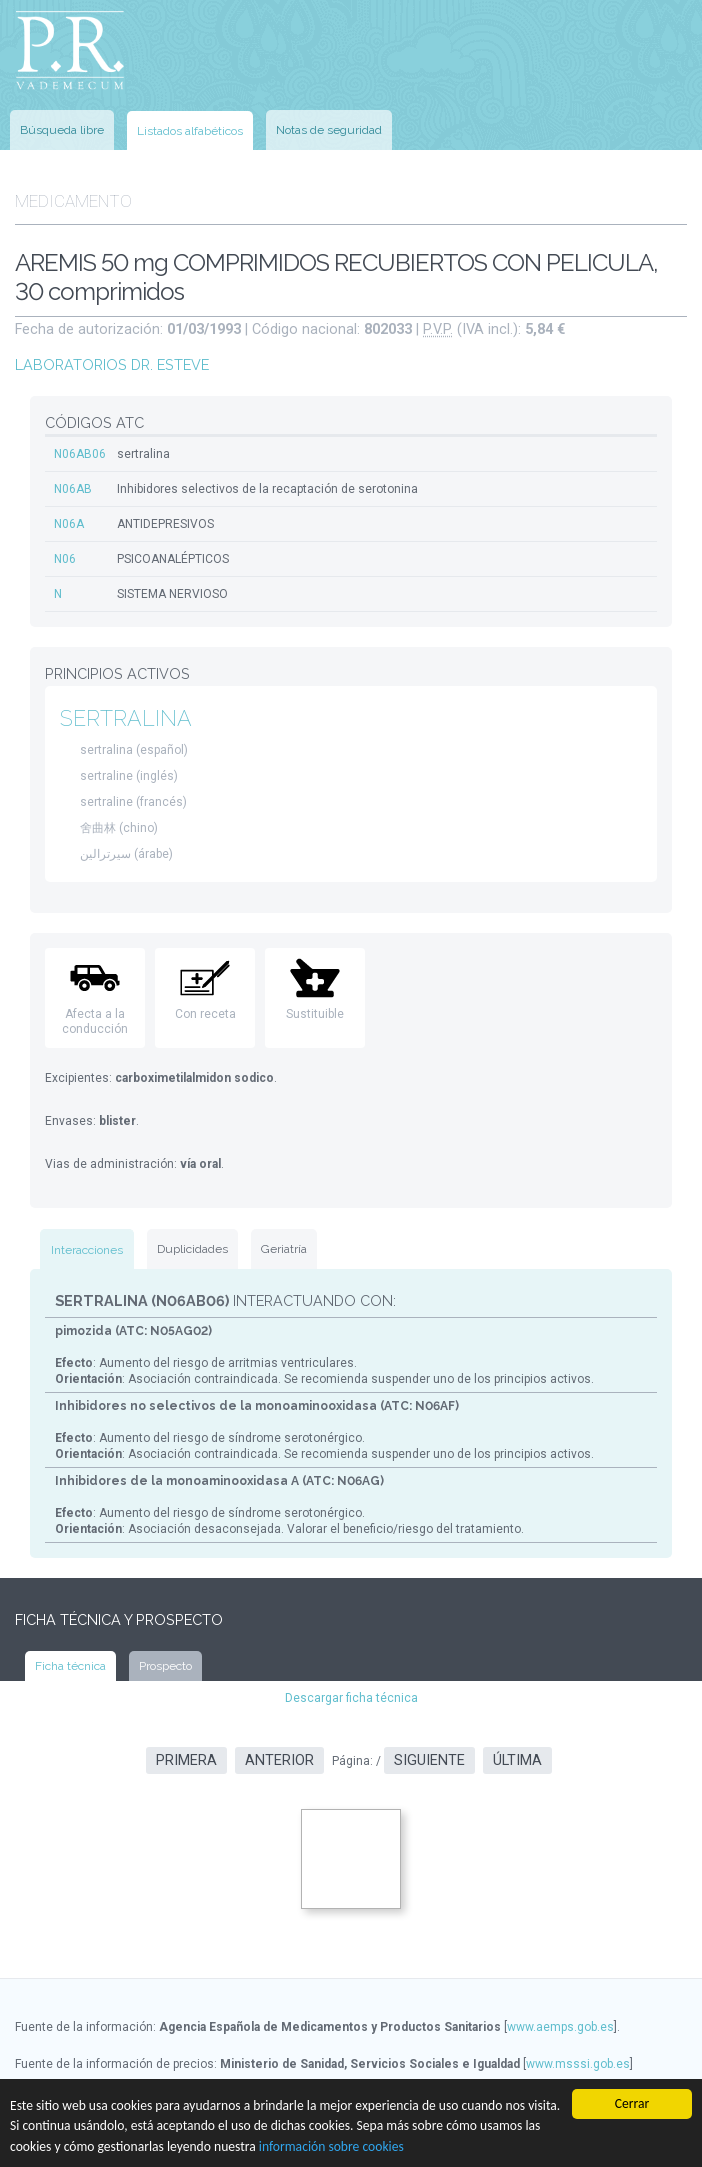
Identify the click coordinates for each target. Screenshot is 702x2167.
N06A (69, 524)
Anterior (279, 1760)
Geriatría (284, 1249)
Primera (186, 1760)
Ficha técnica (70, 1666)
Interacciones (87, 1250)
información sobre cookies (331, 2146)
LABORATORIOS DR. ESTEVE (112, 364)
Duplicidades (192, 1249)
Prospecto (165, 1666)
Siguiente (429, 1760)
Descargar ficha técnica (351, 1698)
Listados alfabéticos (190, 131)
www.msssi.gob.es (578, 2064)
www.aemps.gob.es (560, 2027)
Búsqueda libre (62, 130)
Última (517, 1760)
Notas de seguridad (329, 130)
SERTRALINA (126, 718)
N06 (65, 559)
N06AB (73, 489)
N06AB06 (80, 454)
